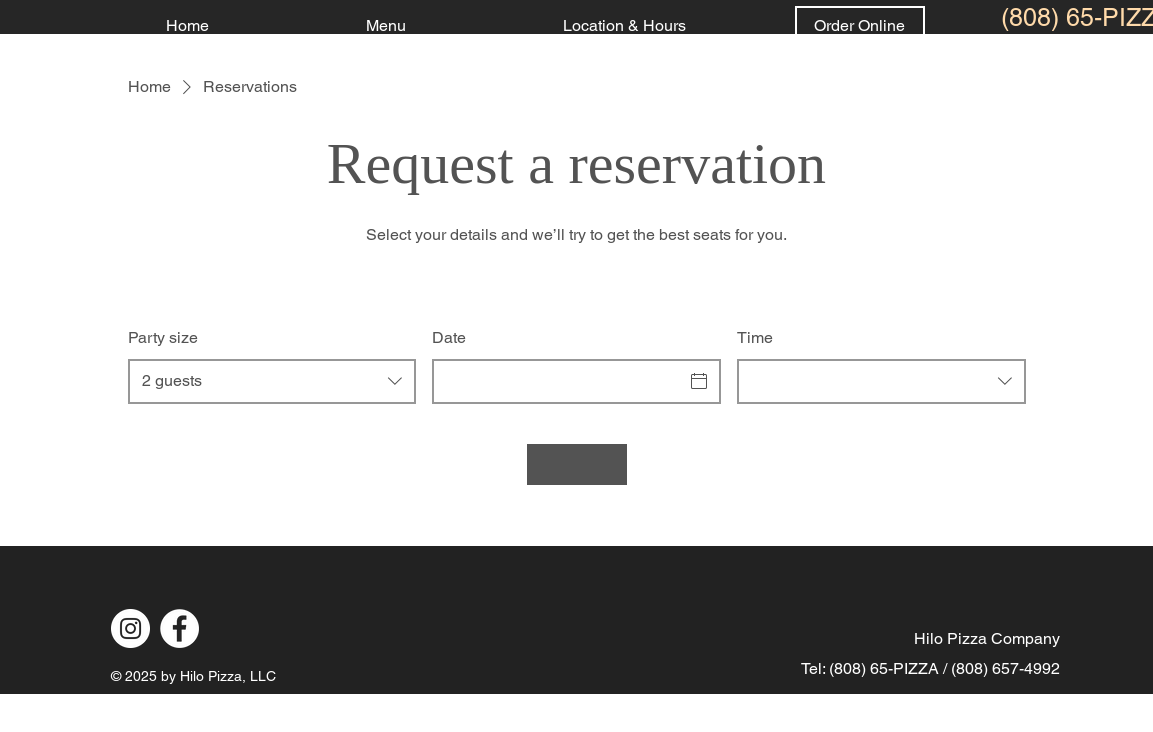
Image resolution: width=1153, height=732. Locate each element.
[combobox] (272, 381)
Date (449, 337)
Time (755, 337)
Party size (163, 337)
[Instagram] (130, 628)
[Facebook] (179, 628)
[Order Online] (860, 26)
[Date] (558, 381)
